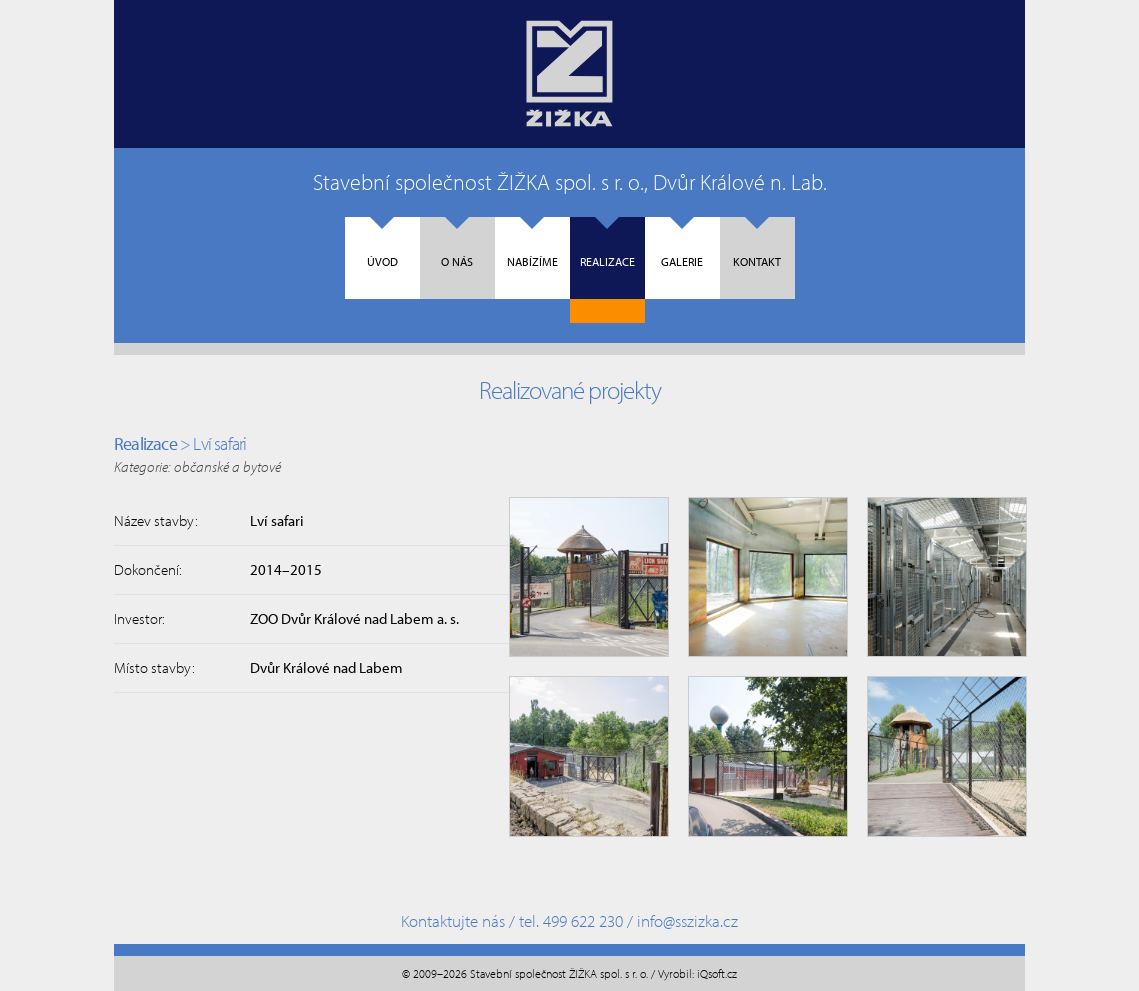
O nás (457, 243)
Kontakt (757, 243)
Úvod (382, 243)
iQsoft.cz (717, 973)
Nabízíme (532, 243)
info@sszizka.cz (687, 920)
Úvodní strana (569, 74)
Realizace (607, 243)
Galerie (682, 243)
